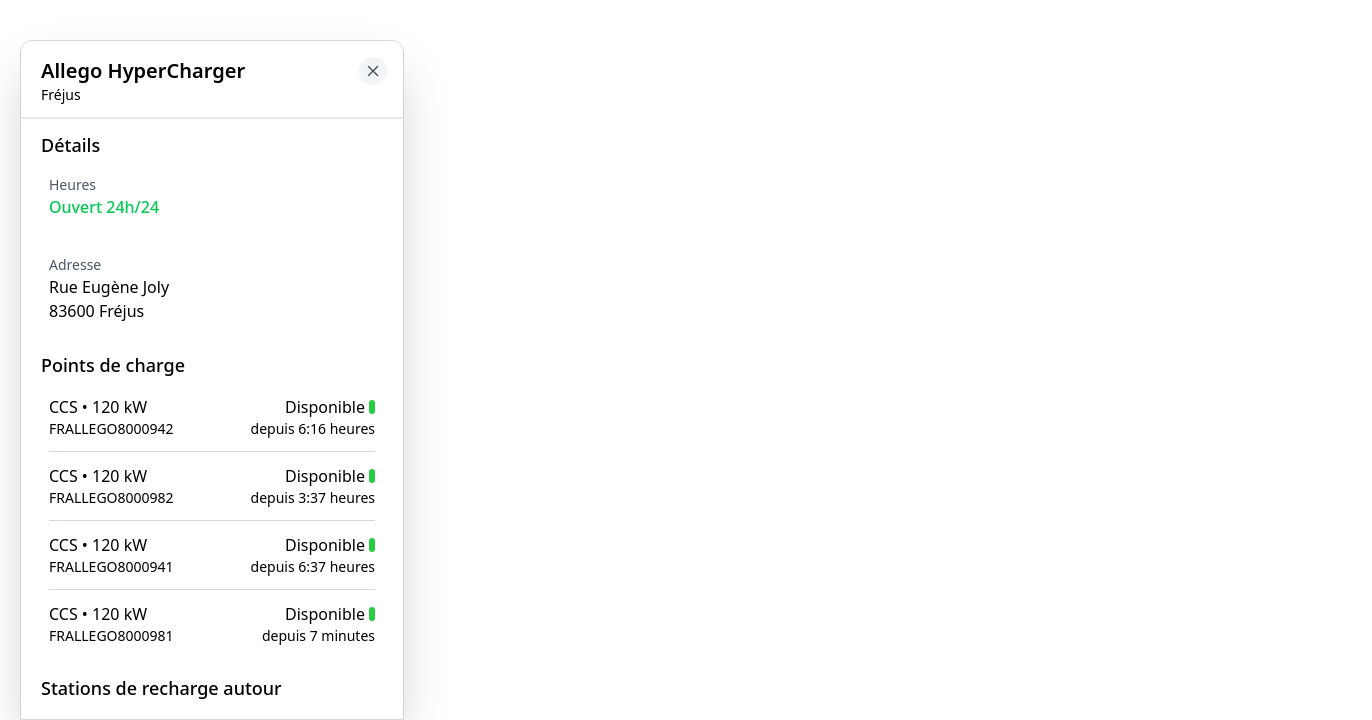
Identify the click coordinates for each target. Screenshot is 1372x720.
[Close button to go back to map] (373, 71)
